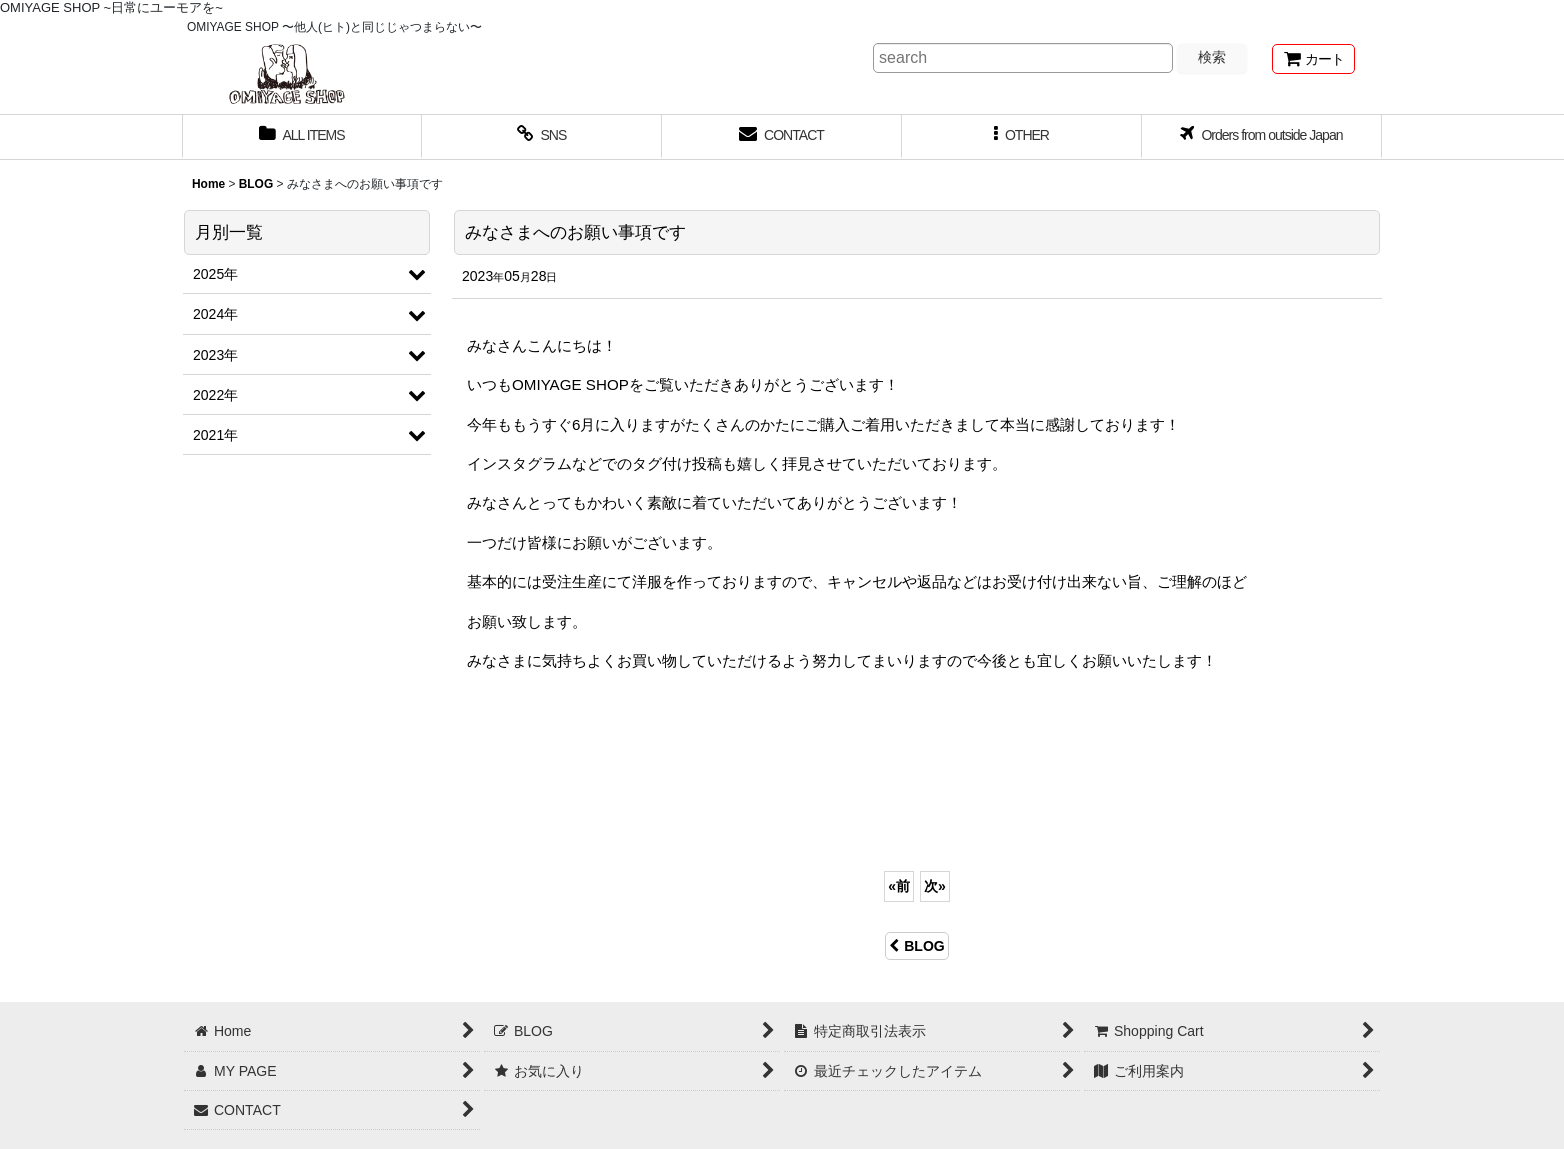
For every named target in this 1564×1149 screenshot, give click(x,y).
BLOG (917, 946)
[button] (1022, 137)
